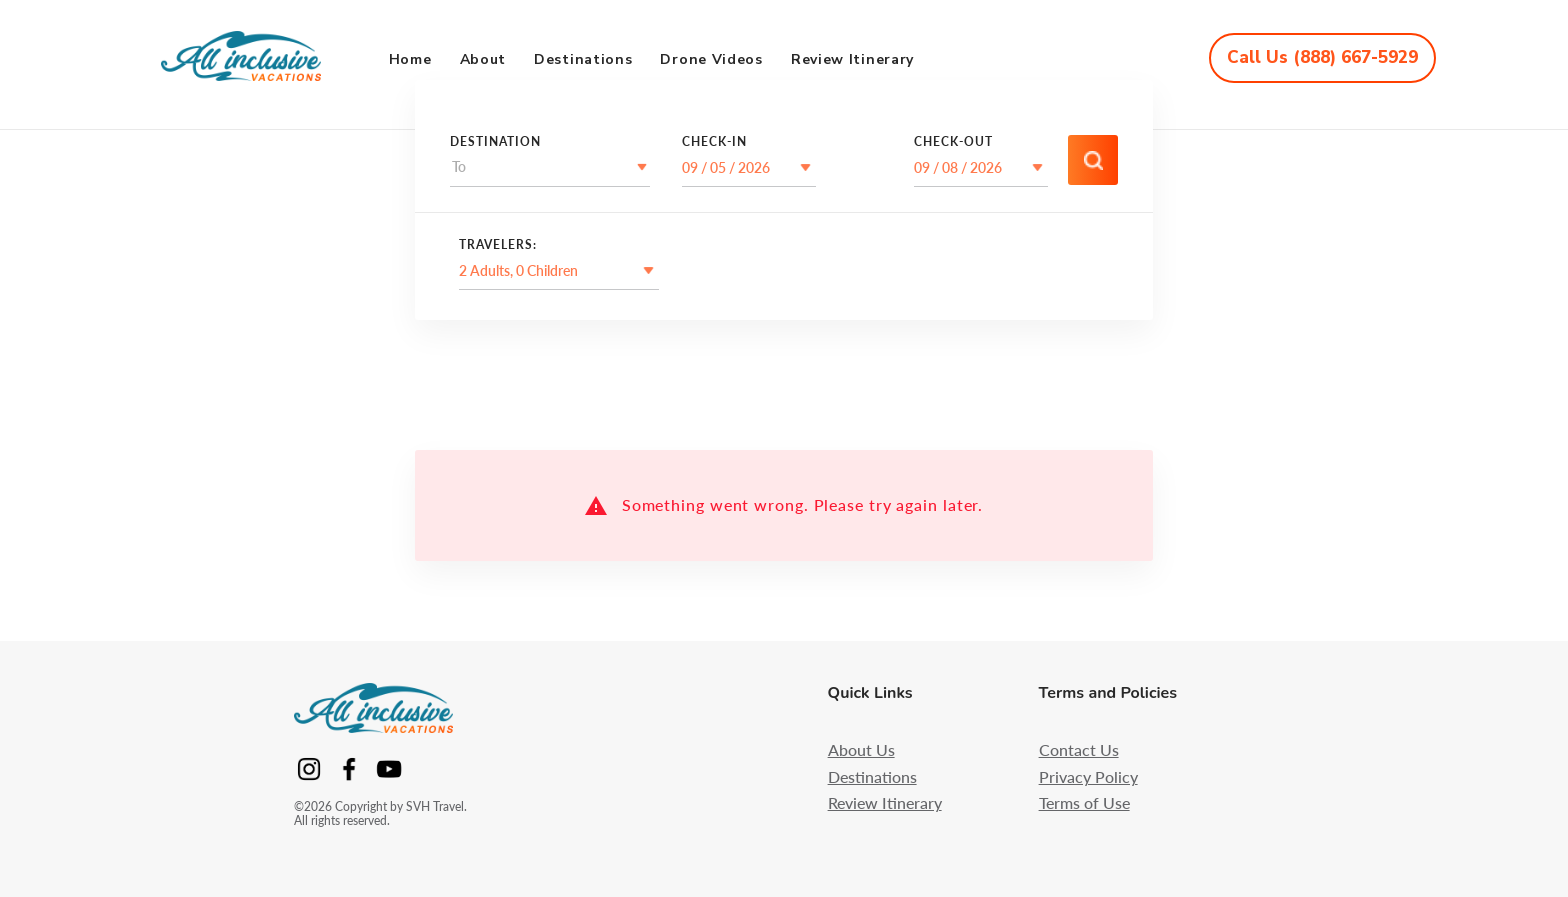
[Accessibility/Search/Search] (1093, 160)
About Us (861, 750)
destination (495, 142)
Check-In (714, 142)
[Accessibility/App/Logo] (255, 57)
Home (410, 59)
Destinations (583, 59)
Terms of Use (1084, 803)
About (483, 59)
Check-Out (953, 142)
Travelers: (498, 245)
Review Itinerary (852, 59)
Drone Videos (711, 59)
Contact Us (1079, 750)
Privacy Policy (1088, 777)
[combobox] (453, 167)
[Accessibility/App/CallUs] (1322, 58)
